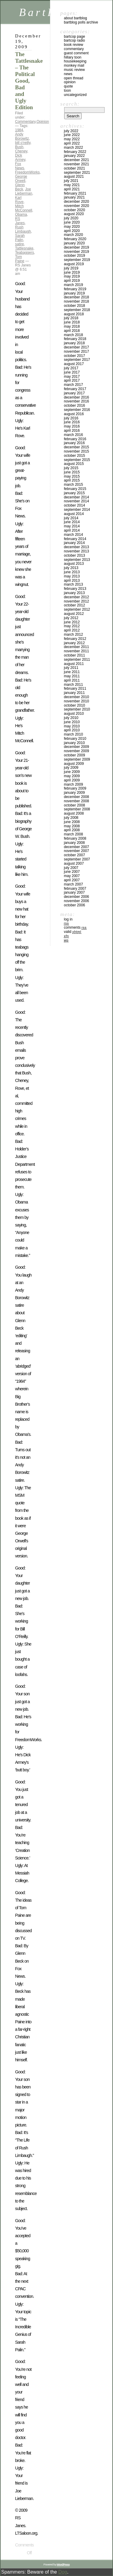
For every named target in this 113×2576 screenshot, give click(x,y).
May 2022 (72, 139)
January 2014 (74, 543)
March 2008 (73, 834)
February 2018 (75, 339)
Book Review (73, 45)
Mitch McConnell (23, 208)
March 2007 (73, 884)
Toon (67, 90)
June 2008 (72, 822)
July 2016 (71, 418)
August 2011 (74, 664)
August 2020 (74, 214)
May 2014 (72, 526)
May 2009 (72, 776)
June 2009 (72, 772)
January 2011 (74, 693)
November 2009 (76, 751)
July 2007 (71, 868)
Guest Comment (76, 53)
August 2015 (74, 464)
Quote (68, 86)
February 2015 (75, 489)
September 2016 (77, 410)
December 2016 (76, 397)
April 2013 (72, 580)
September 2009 (77, 759)
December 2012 (76, 597)
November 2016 (76, 401)
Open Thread (73, 78)
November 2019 (76, 252)
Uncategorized (75, 95)
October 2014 (74, 505)
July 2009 (71, 767)
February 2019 (75, 289)
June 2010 (72, 722)
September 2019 (77, 260)
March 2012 (73, 634)
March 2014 (73, 535)
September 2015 (77, 460)
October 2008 (74, 805)
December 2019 (76, 247)
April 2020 (72, 231)
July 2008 (71, 818)
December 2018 (76, 297)
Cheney (21, 151)
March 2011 (73, 684)
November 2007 (76, 851)
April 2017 (72, 380)
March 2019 (73, 285)
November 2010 (76, 701)
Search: (70, 104)
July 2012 (71, 618)
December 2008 (76, 797)
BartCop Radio (74, 40)
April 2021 (72, 189)
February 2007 (75, 888)
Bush (19, 147)
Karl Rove (19, 200)
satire (19, 244)
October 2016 (74, 405)
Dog (62, 2571)
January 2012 (74, 643)
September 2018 (77, 310)
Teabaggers (24, 252)
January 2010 (74, 743)
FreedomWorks (27, 172)
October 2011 (74, 655)
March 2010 (73, 734)
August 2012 (74, 614)
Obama (21, 214)
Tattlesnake (24, 248)
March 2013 (73, 584)
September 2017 (77, 360)
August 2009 (74, 764)
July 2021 (71, 181)
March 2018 (73, 335)
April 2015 (72, 480)
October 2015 (74, 455)
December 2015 (76, 447)
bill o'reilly (22, 143)
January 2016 (74, 443)
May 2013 (72, 576)
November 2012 (76, 601)
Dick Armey (20, 157)
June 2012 (72, 622)
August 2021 (74, 176)
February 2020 (75, 239)
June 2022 (72, 135)
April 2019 (72, 280)
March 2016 (73, 435)
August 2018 (74, 314)
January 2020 (74, 243)
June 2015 (72, 472)
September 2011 (77, 659)
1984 (19, 130)
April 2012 (72, 630)
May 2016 (72, 426)
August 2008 (74, 813)
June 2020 (72, 222)
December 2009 (76, 747)
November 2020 (76, 206)
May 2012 (72, 626)
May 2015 (72, 476)
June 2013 (72, 572)
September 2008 (77, 809)
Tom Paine (19, 259)
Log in (68, 919)
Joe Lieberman (23, 191)
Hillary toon (72, 57)
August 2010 (74, 713)
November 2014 (76, 501)
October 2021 (74, 168)
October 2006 (74, 905)
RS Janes (20, 221)
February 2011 (75, 688)
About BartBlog (75, 18)
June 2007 (72, 872)
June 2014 (72, 522)
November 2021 (76, 164)
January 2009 (74, 792)
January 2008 (74, 843)
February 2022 (75, 152)
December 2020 (76, 201)
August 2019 (74, 264)
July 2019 (71, 268)
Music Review (74, 70)
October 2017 (74, 356)
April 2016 (72, 430)
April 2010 (72, 730)
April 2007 (72, 880)
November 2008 (76, 801)
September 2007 (77, 859)
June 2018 (72, 322)
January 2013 (74, 593)
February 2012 (75, 639)
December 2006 (76, 897)
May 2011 (72, 676)
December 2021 (76, 160)
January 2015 (74, 493)
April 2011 (72, 680)
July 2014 (71, 518)
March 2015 (73, 484)
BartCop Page (74, 36)
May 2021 (72, 185)
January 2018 (74, 343)
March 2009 (73, 784)
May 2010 (72, 726)
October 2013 (74, 555)
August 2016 (74, 414)
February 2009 (75, 788)
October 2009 (74, 755)
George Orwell (21, 178)
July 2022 (71, 131)
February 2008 (75, 838)
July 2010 (71, 718)
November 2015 (76, 451)
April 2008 (72, 830)
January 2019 (74, 293)
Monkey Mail (74, 65)
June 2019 (72, 272)
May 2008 (72, 826)
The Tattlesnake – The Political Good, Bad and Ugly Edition (29, 80)
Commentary (25, 121)
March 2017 (73, 385)
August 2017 (74, 364)
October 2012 (74, 605)
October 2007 (74, 855)
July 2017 (71, 368)
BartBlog (48, 12)
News (68, 74)
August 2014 (74, 514)
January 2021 (74, 197)
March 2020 (73, 235)
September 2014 (77, 509)
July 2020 (71, 218)
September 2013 (77, 560)
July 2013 (71, 568)
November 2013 (76, 551)
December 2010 (76, 697)
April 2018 (72, 331)
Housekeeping (75, 61)
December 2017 (76, 347)
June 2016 (72, 422)
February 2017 (75, 389)
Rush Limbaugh (23, 229)
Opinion (42, 121)
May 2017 (72, 376)
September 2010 (77, 709)
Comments (75, 927)
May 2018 (72, 326)
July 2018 (71, 318)
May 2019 (72, 276)
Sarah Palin (20, 238)
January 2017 (74, 393)
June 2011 (72, 672)
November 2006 (76, 901)
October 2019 (74, 255)
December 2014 (76, 497)
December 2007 (76, 847)
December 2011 (76, 647)
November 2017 (76, 351)
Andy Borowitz (22, 136)
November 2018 (76, 301)
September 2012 (77, 609)
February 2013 (75, 589)
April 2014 (72, 530)
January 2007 (74, 892)
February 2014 (75, 539)
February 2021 (75, 193)
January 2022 (74, 156)
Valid (72, 932)
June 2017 (72, 372)
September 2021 (77, 172)
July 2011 (71, 668)
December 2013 (76, 547)
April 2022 (72, 143)
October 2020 (74, 210)
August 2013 (74, 563)
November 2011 (76, 651)
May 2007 (72, 876)
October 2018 (74, 306)
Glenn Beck (20, 187)
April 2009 (72, 780)
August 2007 (74, 863)
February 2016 (75, 439)
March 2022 (73, 147)
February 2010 (75, 738)
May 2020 (72, 226)
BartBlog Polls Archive (81, 22)
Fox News (19, 166)
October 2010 (74, 705)
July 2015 (71, 468)
